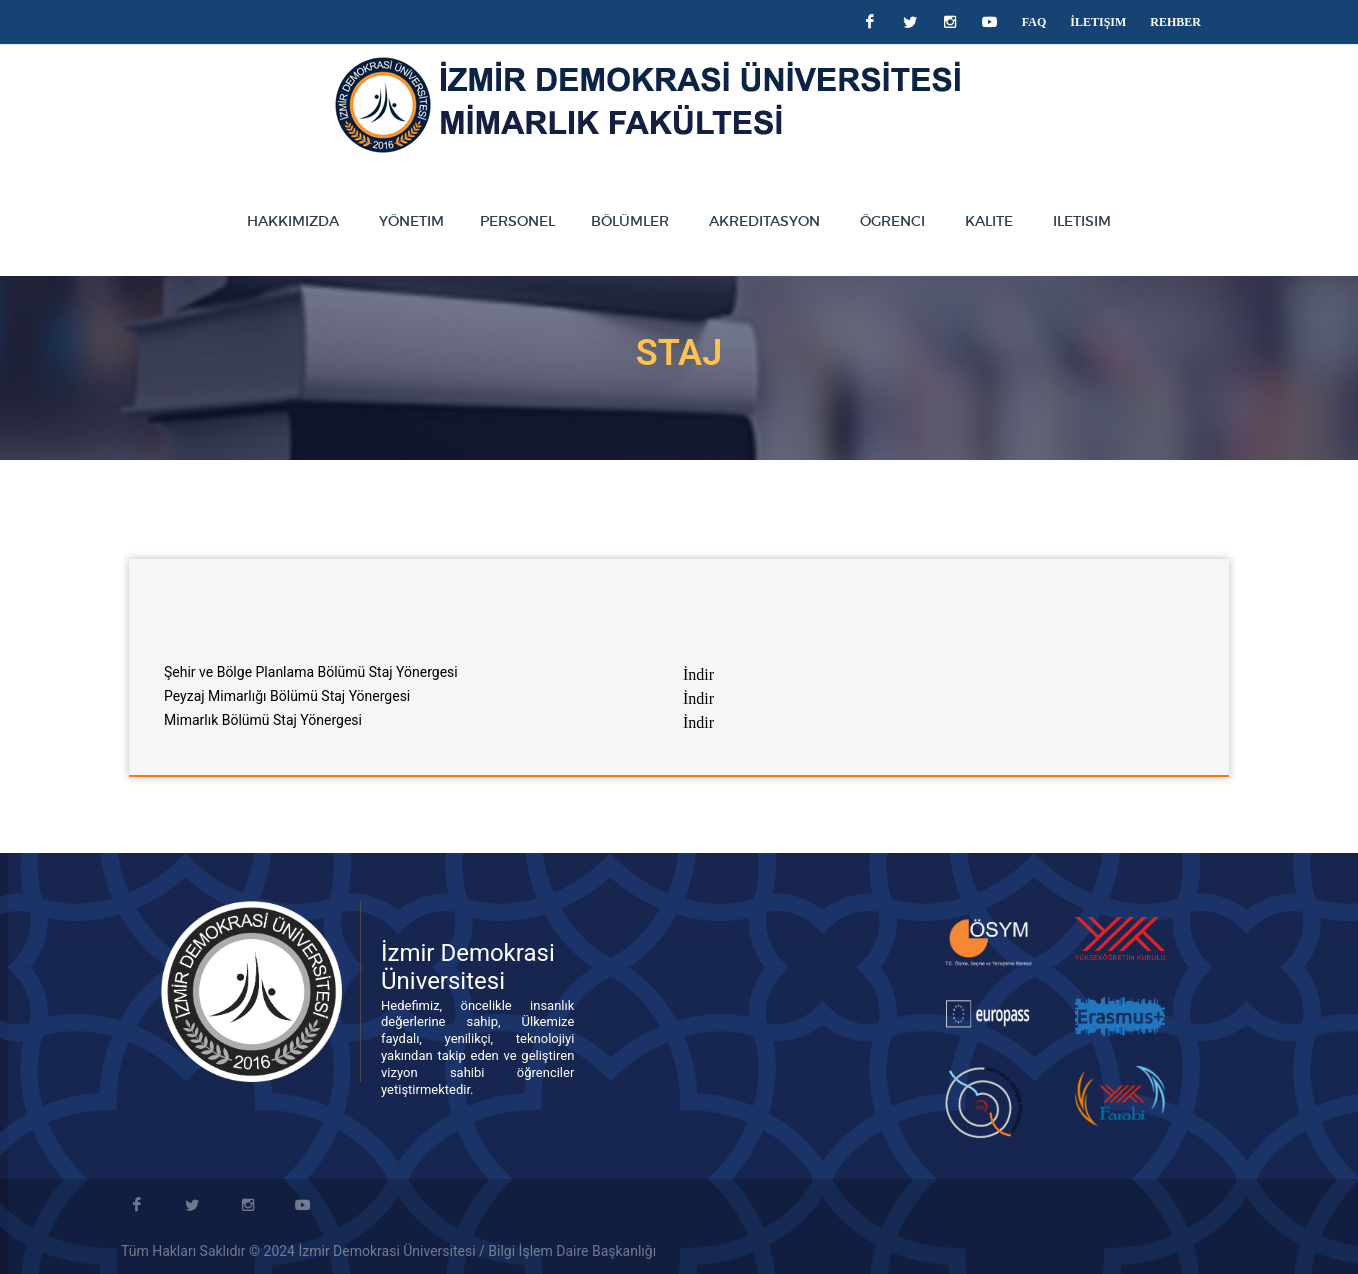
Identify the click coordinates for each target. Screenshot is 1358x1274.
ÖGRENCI (892, 221)
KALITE (989, 221)
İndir (698, 674)
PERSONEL (517, 221)
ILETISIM (1082, 221)
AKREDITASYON (764, 221)
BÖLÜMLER (630, 221)
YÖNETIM (411, 221)
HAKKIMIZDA (293, 221)
